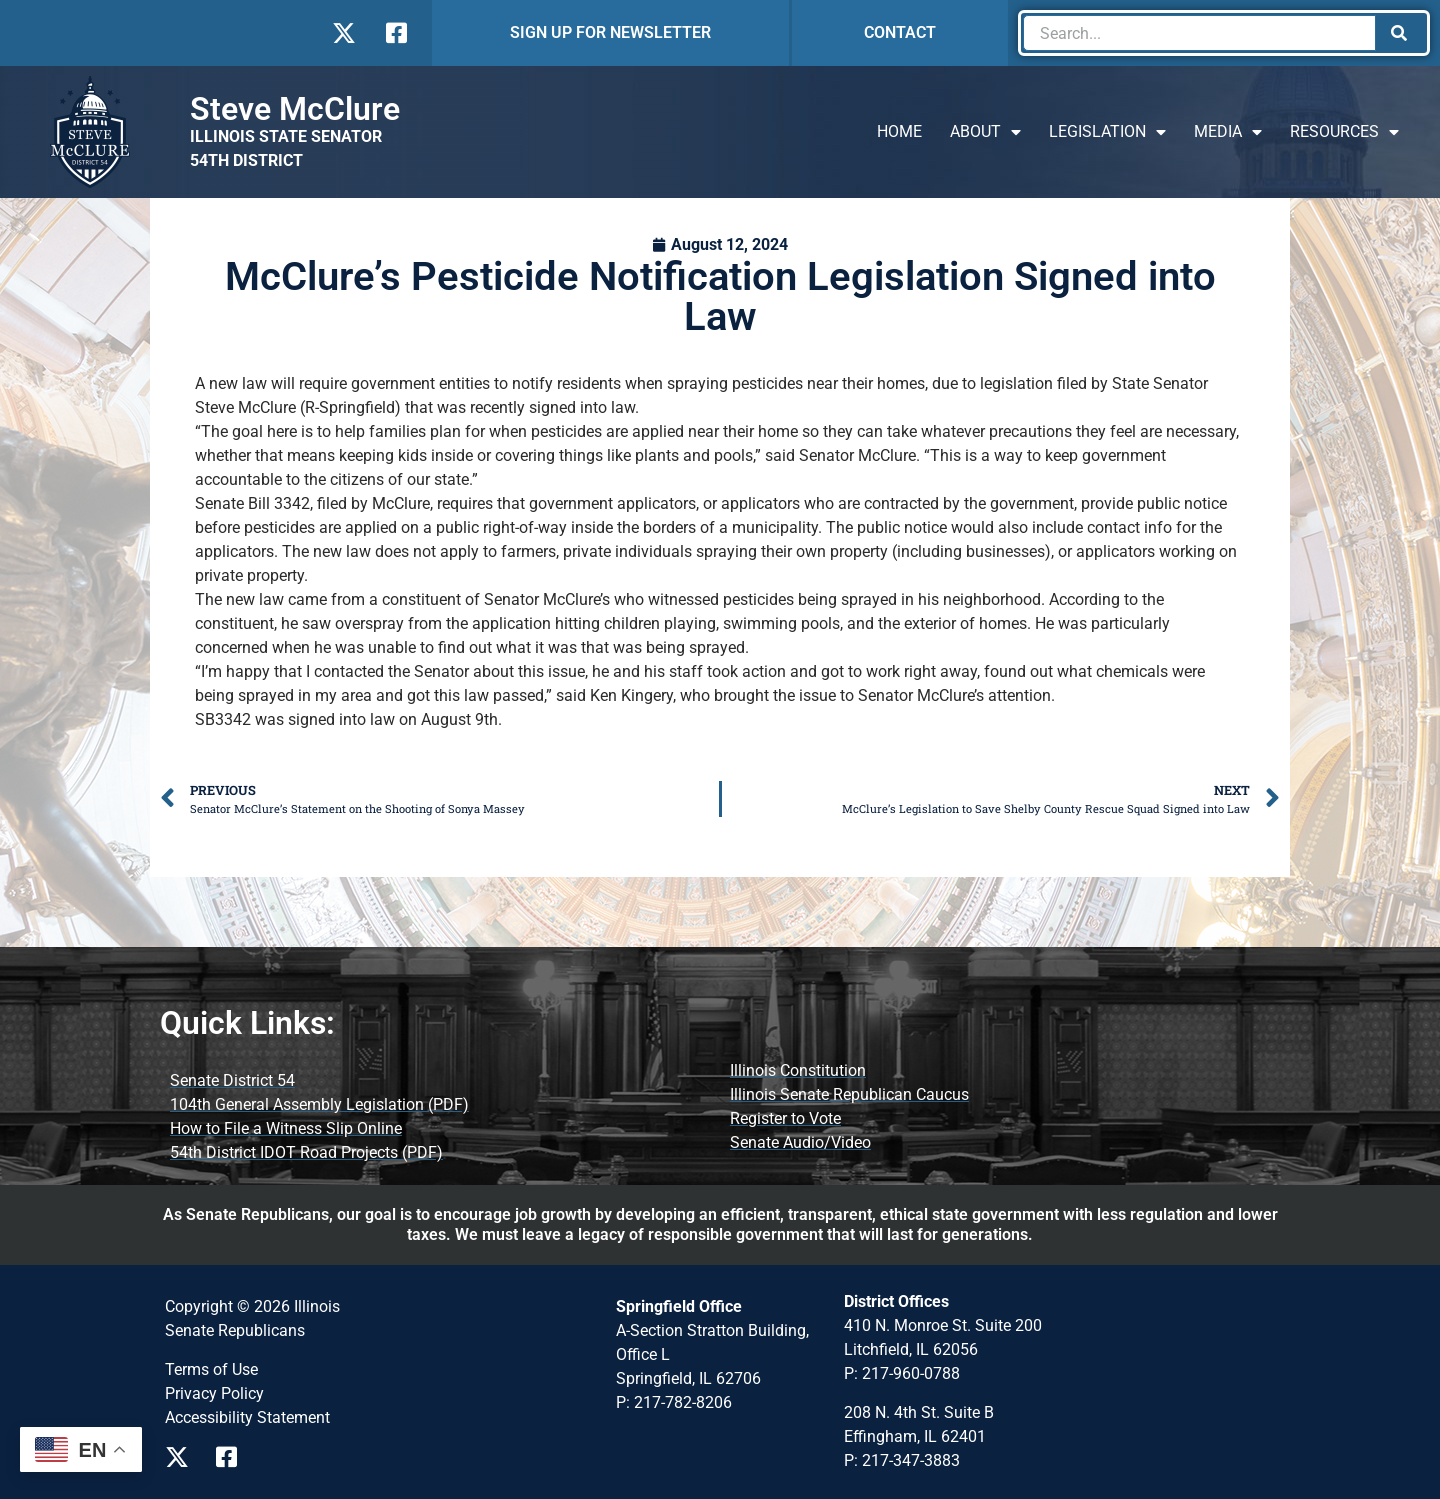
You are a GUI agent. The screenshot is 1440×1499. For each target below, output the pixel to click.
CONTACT (900, 32)
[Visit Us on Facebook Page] (233, 1457)
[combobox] (1199, 33)
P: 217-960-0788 (902, 1373)
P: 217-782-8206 (674, 1402)
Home (899, 131)
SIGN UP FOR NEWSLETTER (610, 32)
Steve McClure (295, 109)
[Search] (1400, 33)
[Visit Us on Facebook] (394, 33)
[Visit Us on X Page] (182, 1457)
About (985, 132)
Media (1228, 132)
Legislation (1107, 132)
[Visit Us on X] (343, 33)
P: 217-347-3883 (902, 1460)
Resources (1344, 132)
